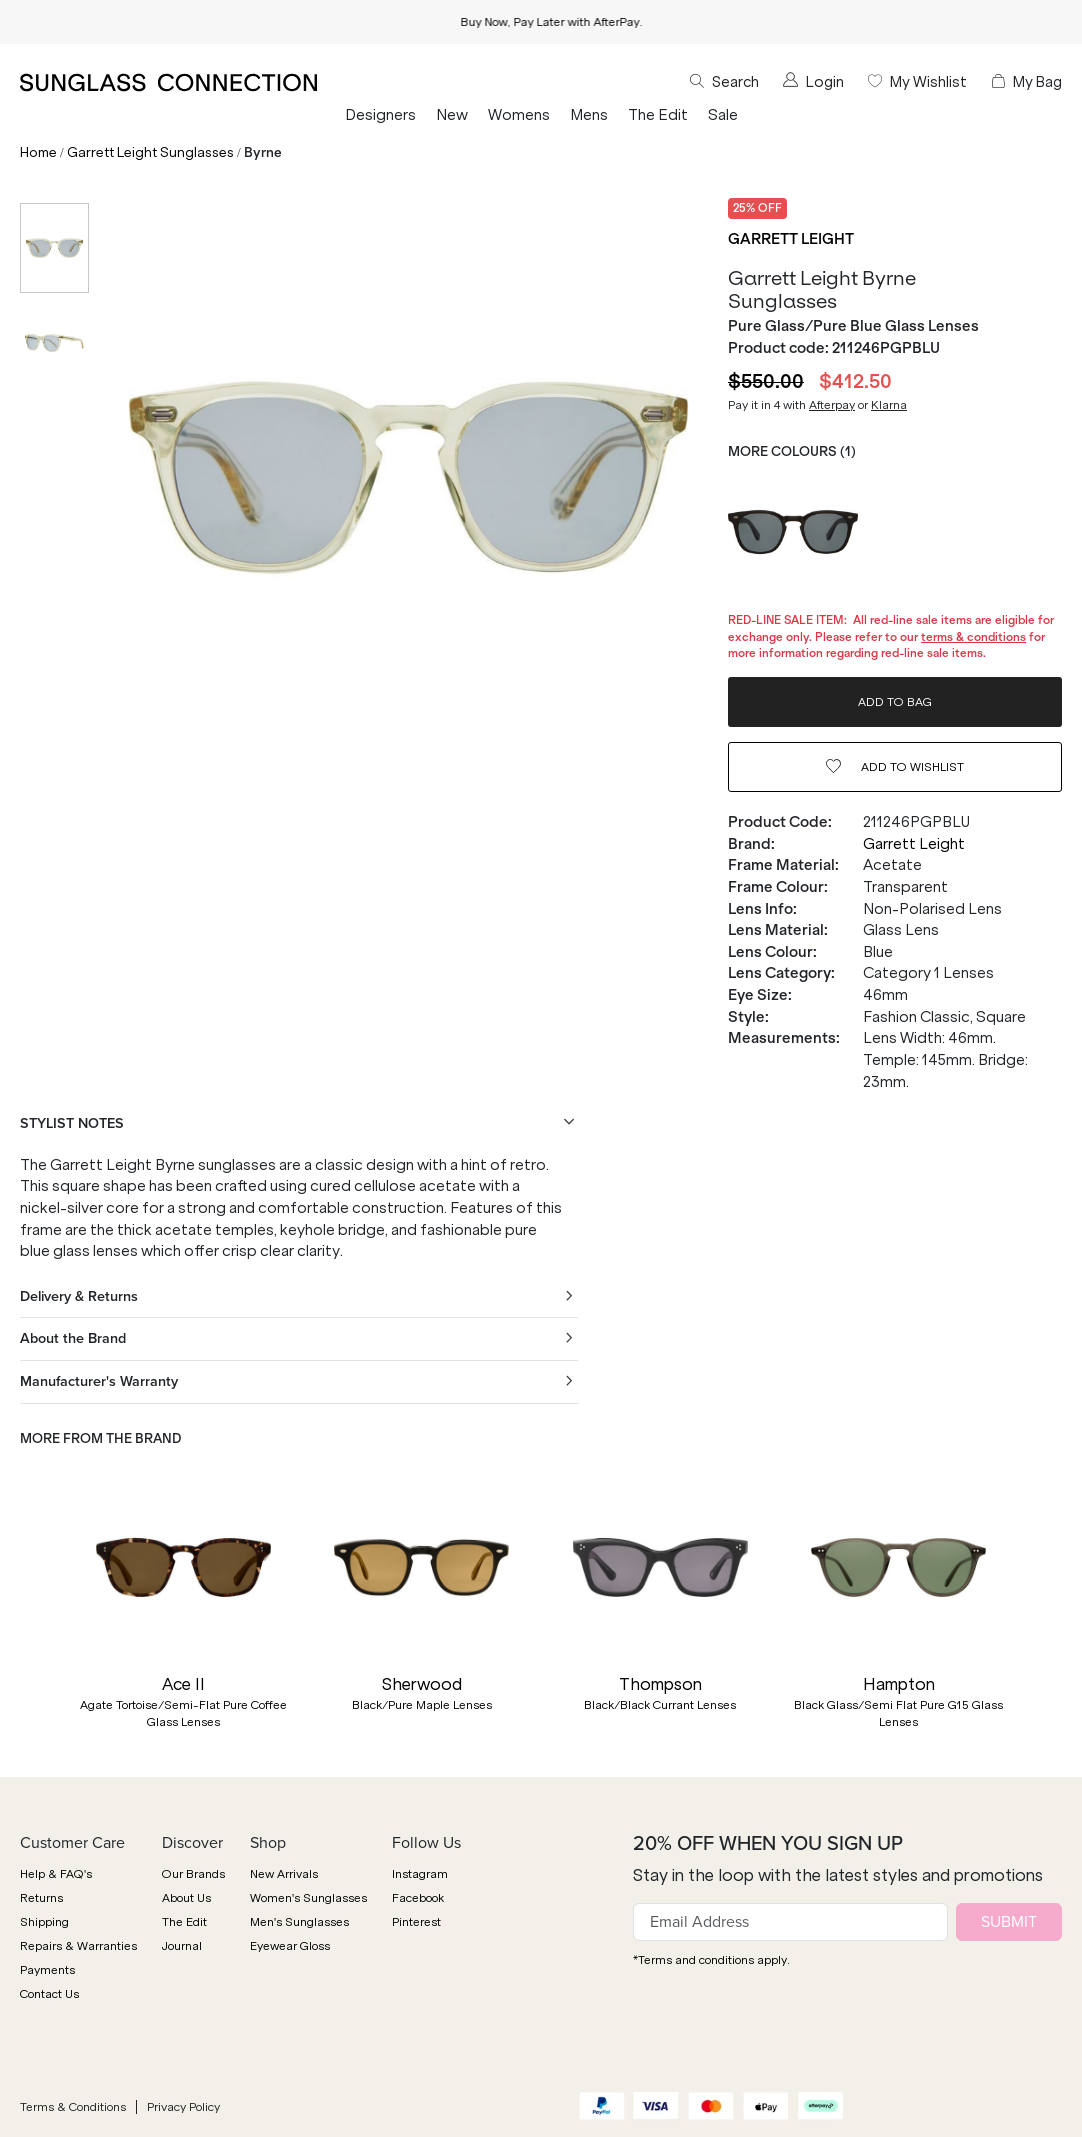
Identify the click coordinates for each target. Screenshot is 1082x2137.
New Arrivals (284, 1874)
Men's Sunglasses (299, 1922)
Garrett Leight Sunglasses (150, 152)
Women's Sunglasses (308, 1898)
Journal (182, 1946)
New (452, 115)
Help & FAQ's (56, 1874)
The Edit (658, 115)
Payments (47, 1970)
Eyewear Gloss (290, 1946)
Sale (723, 115)
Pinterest (416, 1922)
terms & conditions (973, 637)
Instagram (420, 1874)
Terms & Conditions (73, 2107)
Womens (519, 115)
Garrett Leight (791, 239)
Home (38, 152)
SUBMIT (1009, 1921)
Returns (41, 1898)
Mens (589, 115)
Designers (380, 115)
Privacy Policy (183, 2107)
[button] (30, 1613)
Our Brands (193, 1874)
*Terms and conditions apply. (711, 1960)
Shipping (44, 1922)
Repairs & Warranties (78, 1946)
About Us (186, 1898)
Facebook (418, 1898)
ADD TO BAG (895, 702)
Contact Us (49, 1994)
